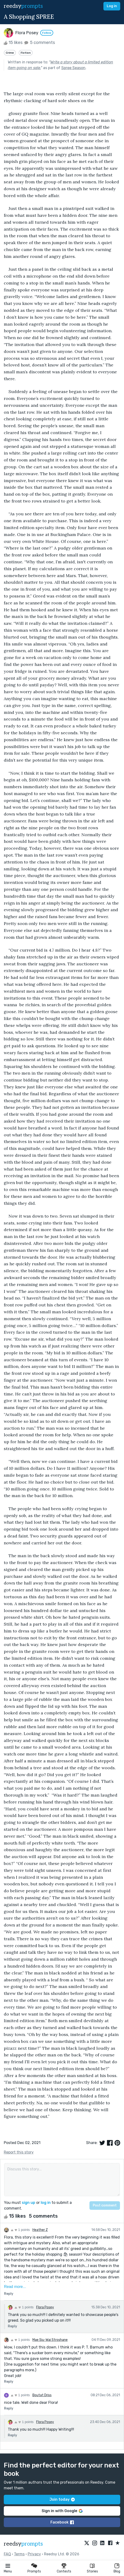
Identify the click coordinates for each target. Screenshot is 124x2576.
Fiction (26, 52)
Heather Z (40, 2230)
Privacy (34, 2554)
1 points (20, 2230)
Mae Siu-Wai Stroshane (50, 2340)
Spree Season (73, 68)
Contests (64, 2571)
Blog (117, 2571)
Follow (46, 32)
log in (46, 2202)
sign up (28, 2202)
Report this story (19, 2152)
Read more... (15, 2287)
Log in (112, 6)
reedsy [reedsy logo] (23, 6)
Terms (19, 2554)
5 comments (39, 42)
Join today (62, 2499)
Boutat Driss (42, 2395)
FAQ (7, 2554)
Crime (10, 52)
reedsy (23, 2543)
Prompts (34, 2571)
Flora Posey (45, 2307)
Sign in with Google (62, 2511)
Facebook (62, 2522)
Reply (8, 2294)
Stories (92, 2571)
